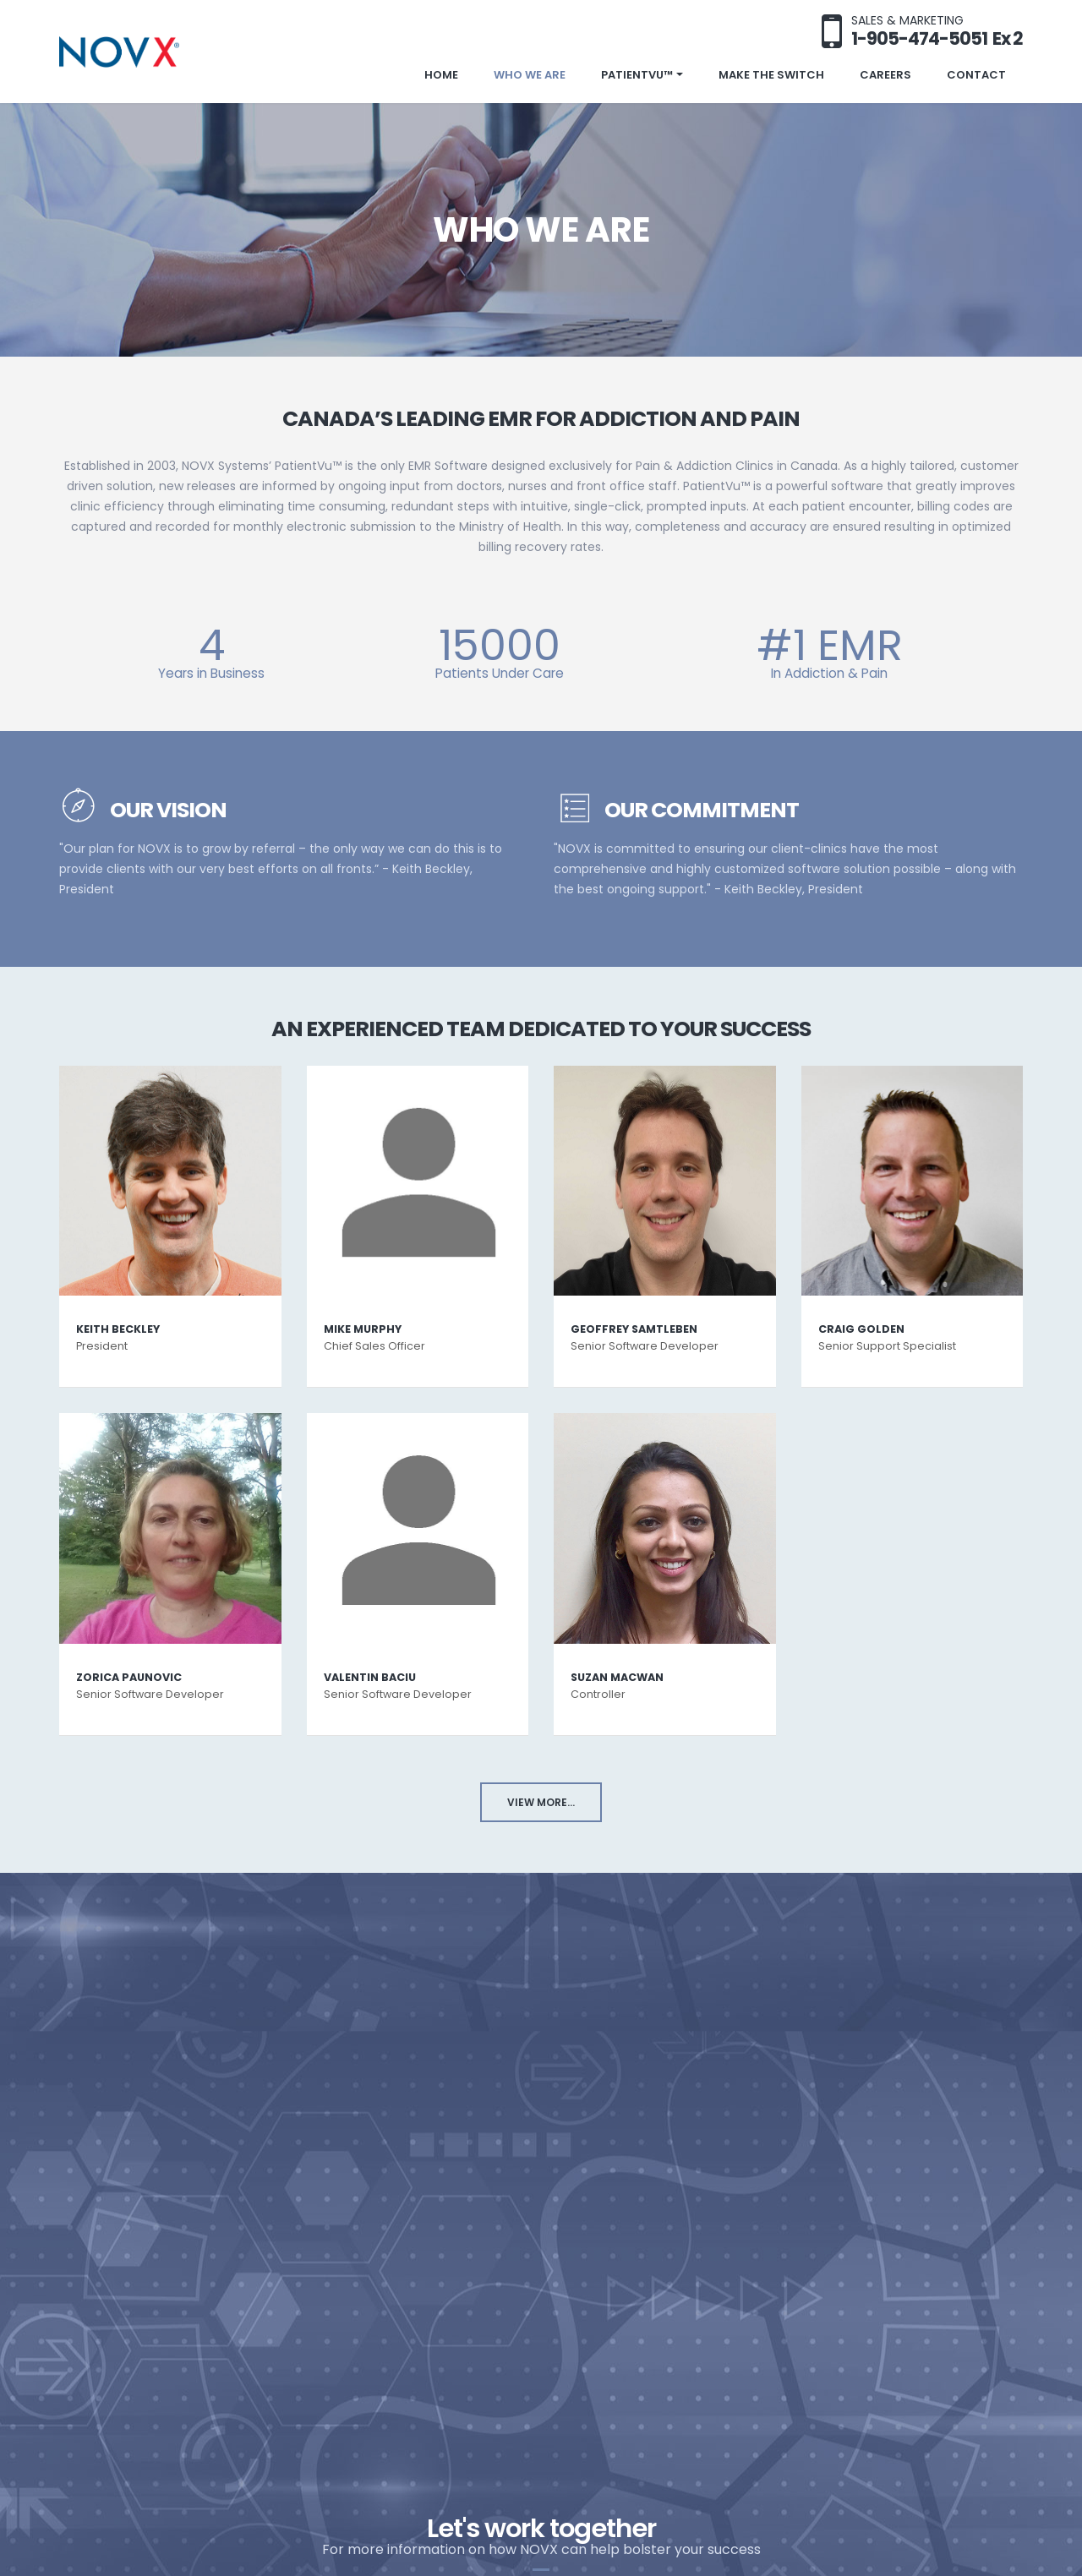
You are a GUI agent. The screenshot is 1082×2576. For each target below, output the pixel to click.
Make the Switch (771, 75)
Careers (885, 75)
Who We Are (530, 75)
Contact (976, 75)
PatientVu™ (637, 75)
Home (441, 75)
